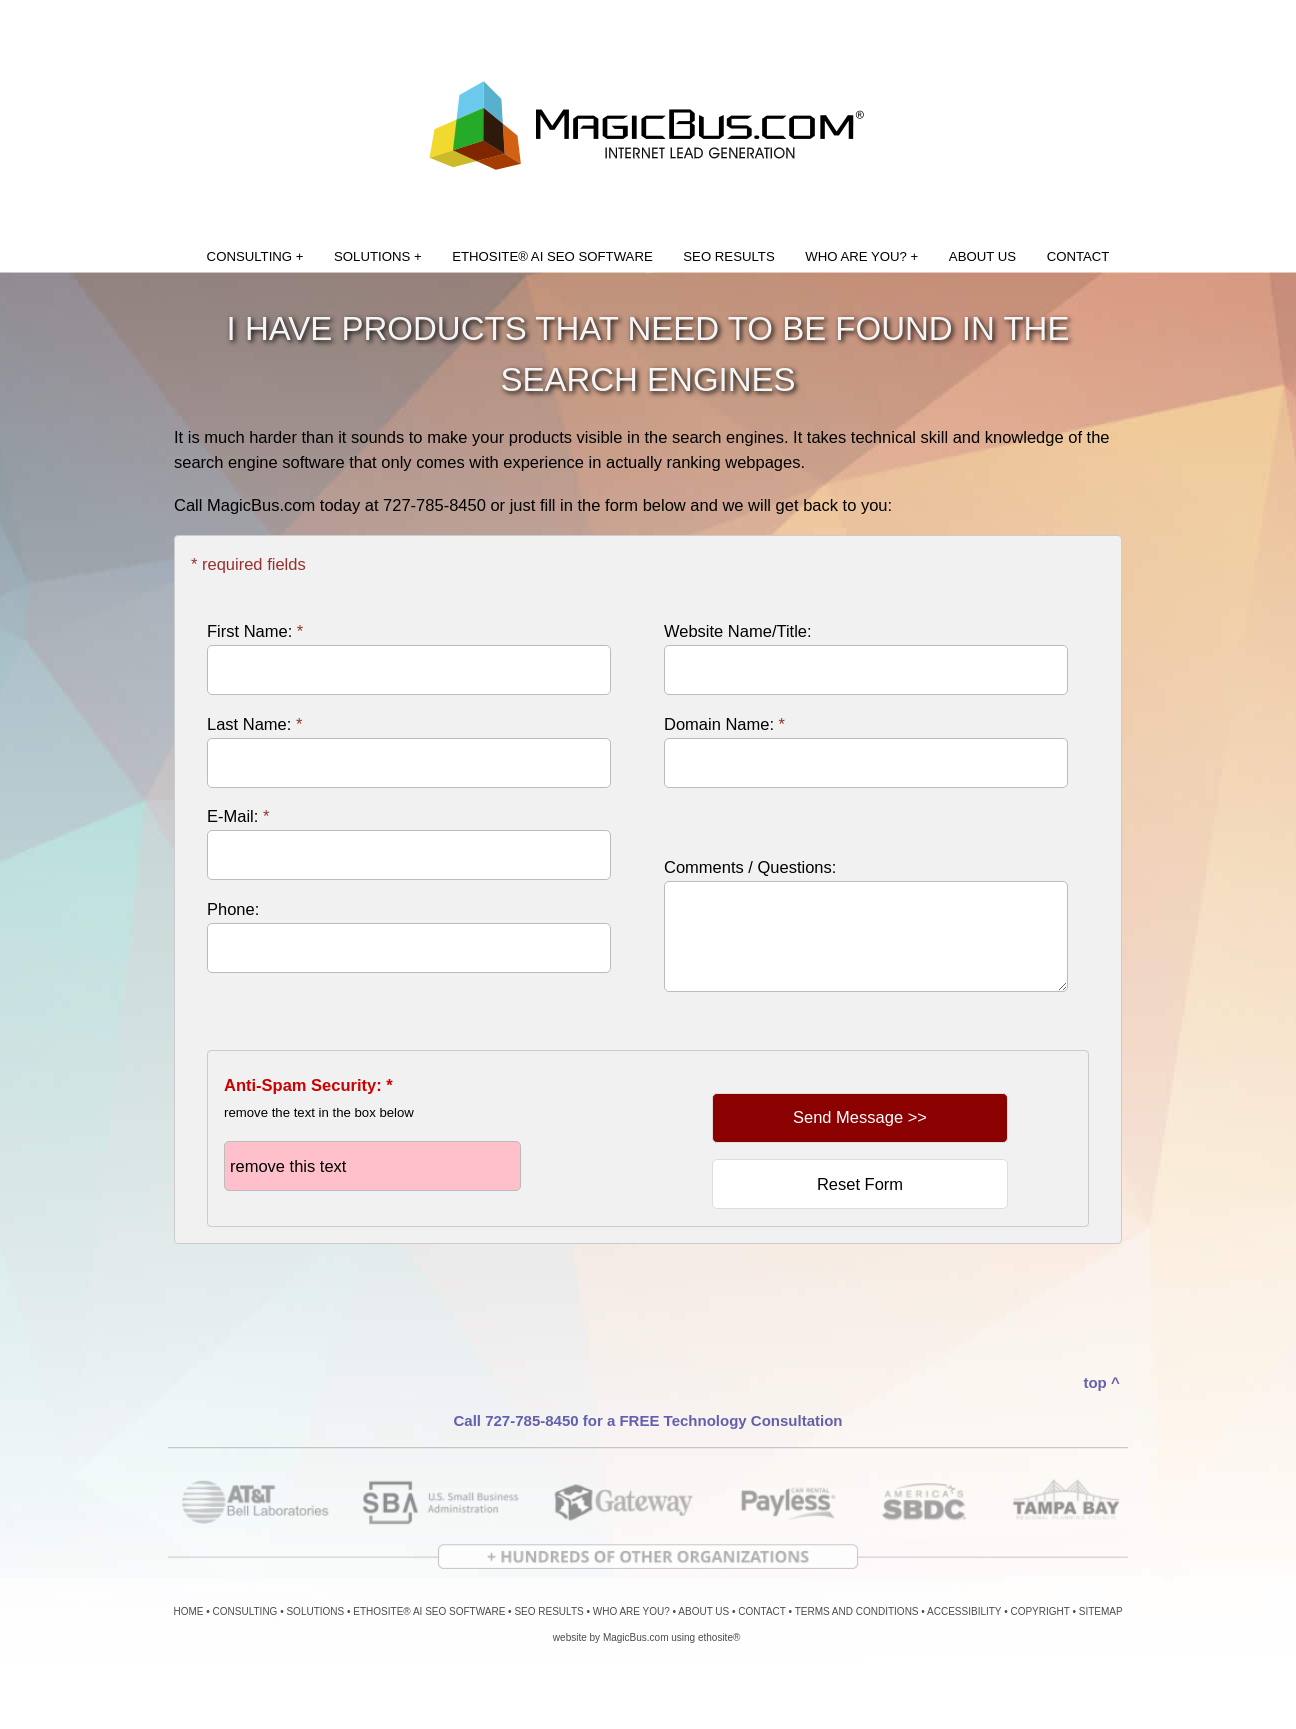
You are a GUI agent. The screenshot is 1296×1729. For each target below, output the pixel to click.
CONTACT (1078, 256)
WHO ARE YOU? (631, 1611)
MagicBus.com (636, 1637)
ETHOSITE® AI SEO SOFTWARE (552, 256)
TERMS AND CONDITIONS (857, 1611)
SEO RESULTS (728, 256)
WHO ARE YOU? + (861, 256)
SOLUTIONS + (378, 256)
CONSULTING (245, 1611)
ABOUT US (982, 256)
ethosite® (719, 1637)
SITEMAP (1101, 1611)
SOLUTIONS (315, 1611)
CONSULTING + (255, 256)
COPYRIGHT (1039, 1611)
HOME (189, 1611)
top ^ (1101, 1382)
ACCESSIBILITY (964, 1611)
